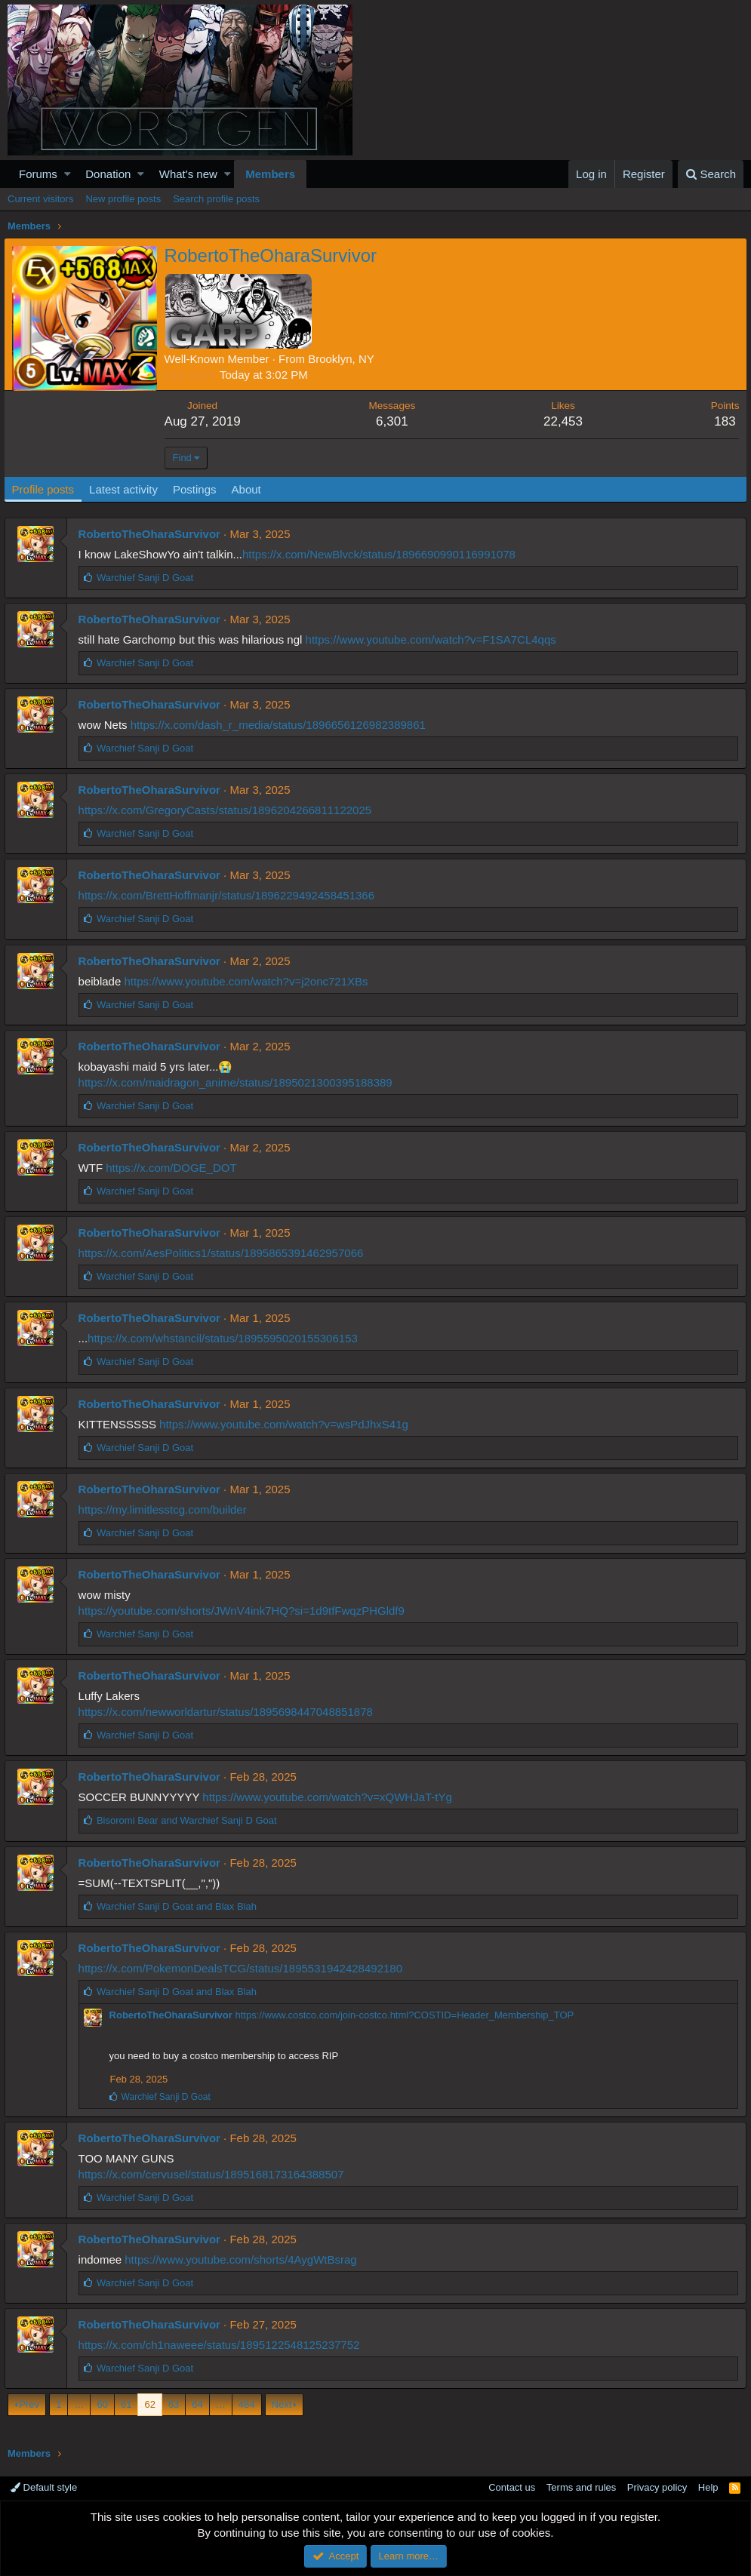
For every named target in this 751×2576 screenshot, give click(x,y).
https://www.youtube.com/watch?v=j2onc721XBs (249, 981)
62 (149, 2404)
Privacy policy (657, 2487)
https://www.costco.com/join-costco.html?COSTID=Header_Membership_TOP (408, 2015)
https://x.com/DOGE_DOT (174, 1167)
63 (173, 2404)
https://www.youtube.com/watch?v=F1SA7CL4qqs (434, 639)
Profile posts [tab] (47, 489)
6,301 (393, 421)
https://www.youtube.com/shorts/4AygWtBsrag (244, 2259)
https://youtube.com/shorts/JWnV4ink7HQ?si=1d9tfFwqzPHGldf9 (245, 1610)
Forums (38, 174)
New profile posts (123, 198)
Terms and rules (581, 2487)
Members (270, 174)
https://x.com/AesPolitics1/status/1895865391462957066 (224, 1253)
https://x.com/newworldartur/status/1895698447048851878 (229, 1711)
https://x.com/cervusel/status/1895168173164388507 (214, 2174)
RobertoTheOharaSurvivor (152, 533)
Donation (108, 174)
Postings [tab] (198, 489)
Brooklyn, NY (345, 358)
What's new (188, 174)
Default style (44, 2487)
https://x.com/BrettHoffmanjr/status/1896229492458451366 (229, 895)
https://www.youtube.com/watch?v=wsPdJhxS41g (287, 1424)
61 (126, 2404)
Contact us (511, 2487)
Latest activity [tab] (128, 489)
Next (282, 2404)
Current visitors (40, 198)
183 (720, 421)
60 (102, 2404)
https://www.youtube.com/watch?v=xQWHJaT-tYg (331, 1797)
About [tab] (250, 489)
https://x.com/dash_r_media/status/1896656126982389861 (281, 724)
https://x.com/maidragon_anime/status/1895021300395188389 (239, 1082)
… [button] (79, 2404)
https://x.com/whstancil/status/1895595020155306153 (226, 1338)
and (190, 1820)
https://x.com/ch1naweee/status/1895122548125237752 (222, 2344)
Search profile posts (216, 198)
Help (708, 2487)
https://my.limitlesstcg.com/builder (166, 1509)
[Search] (710, 174)
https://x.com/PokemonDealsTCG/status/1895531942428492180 (243, 1968)
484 (247, 2404)
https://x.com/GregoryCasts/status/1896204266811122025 (228, 810)
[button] (67, 174)
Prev (29, 2404)
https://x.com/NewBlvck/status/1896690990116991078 (382, 554)
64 (197, 2404)
